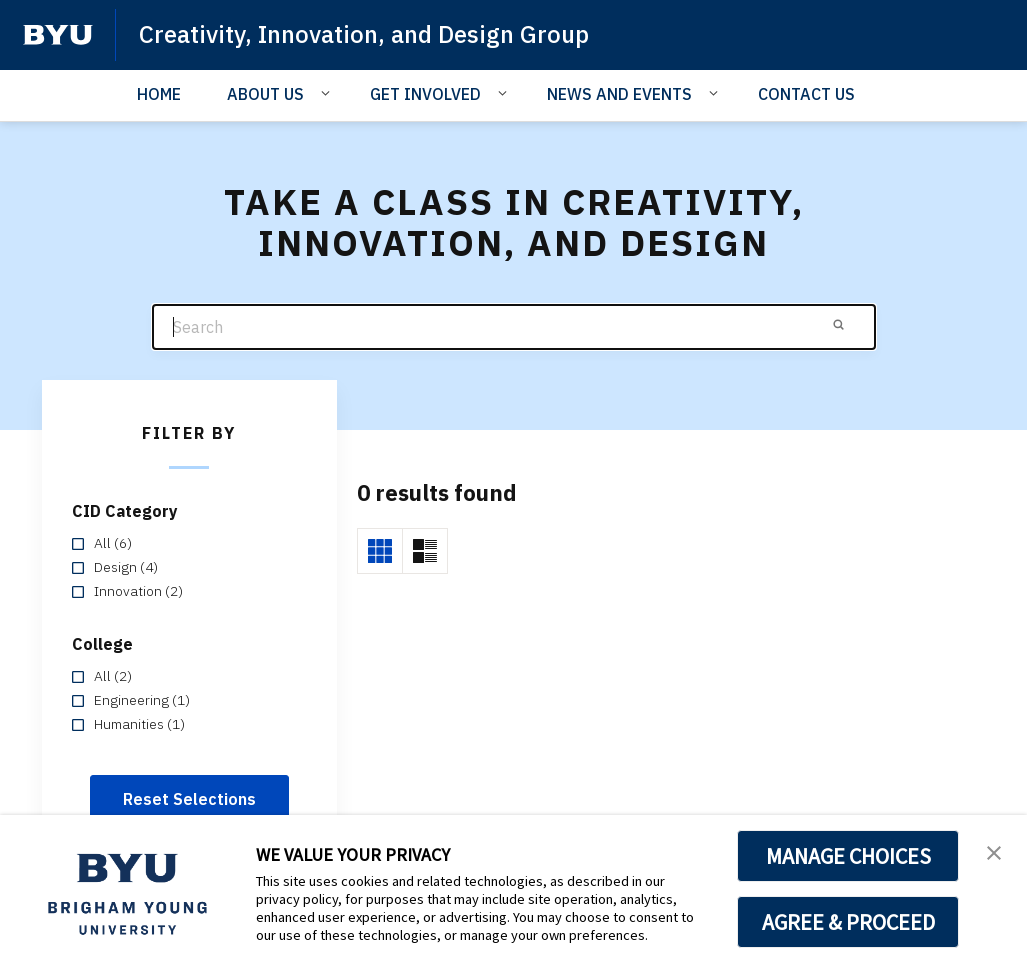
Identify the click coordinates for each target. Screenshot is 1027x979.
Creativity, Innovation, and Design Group (364, 34)
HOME (159, 94)
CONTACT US (806, 94)
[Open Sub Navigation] (328, 93)
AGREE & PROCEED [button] (848, 922)
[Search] (514, 327)
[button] (994, 851)
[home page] (58, 35)
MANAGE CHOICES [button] (848, 856)
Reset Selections (189, 799)
